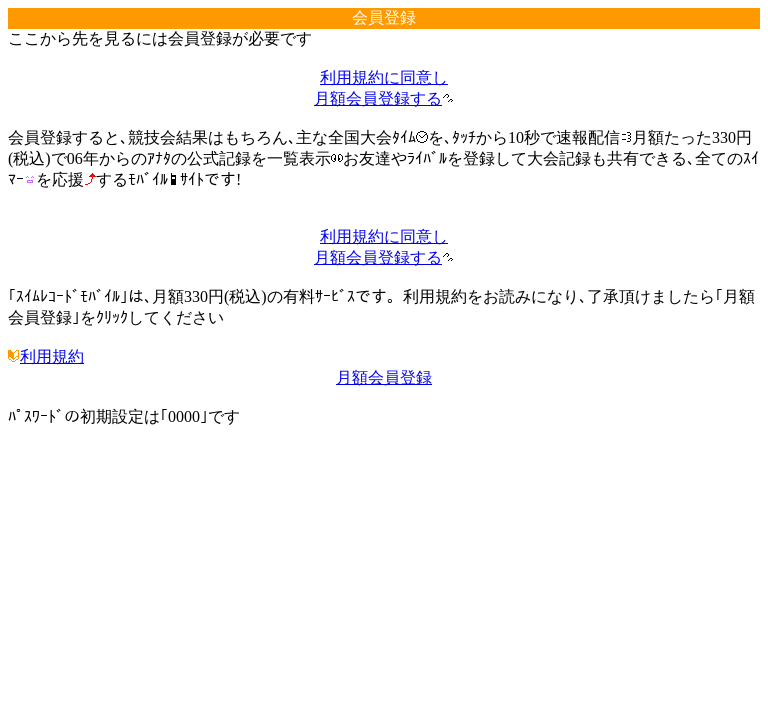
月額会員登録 (384, 377)
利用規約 (46, 356)
